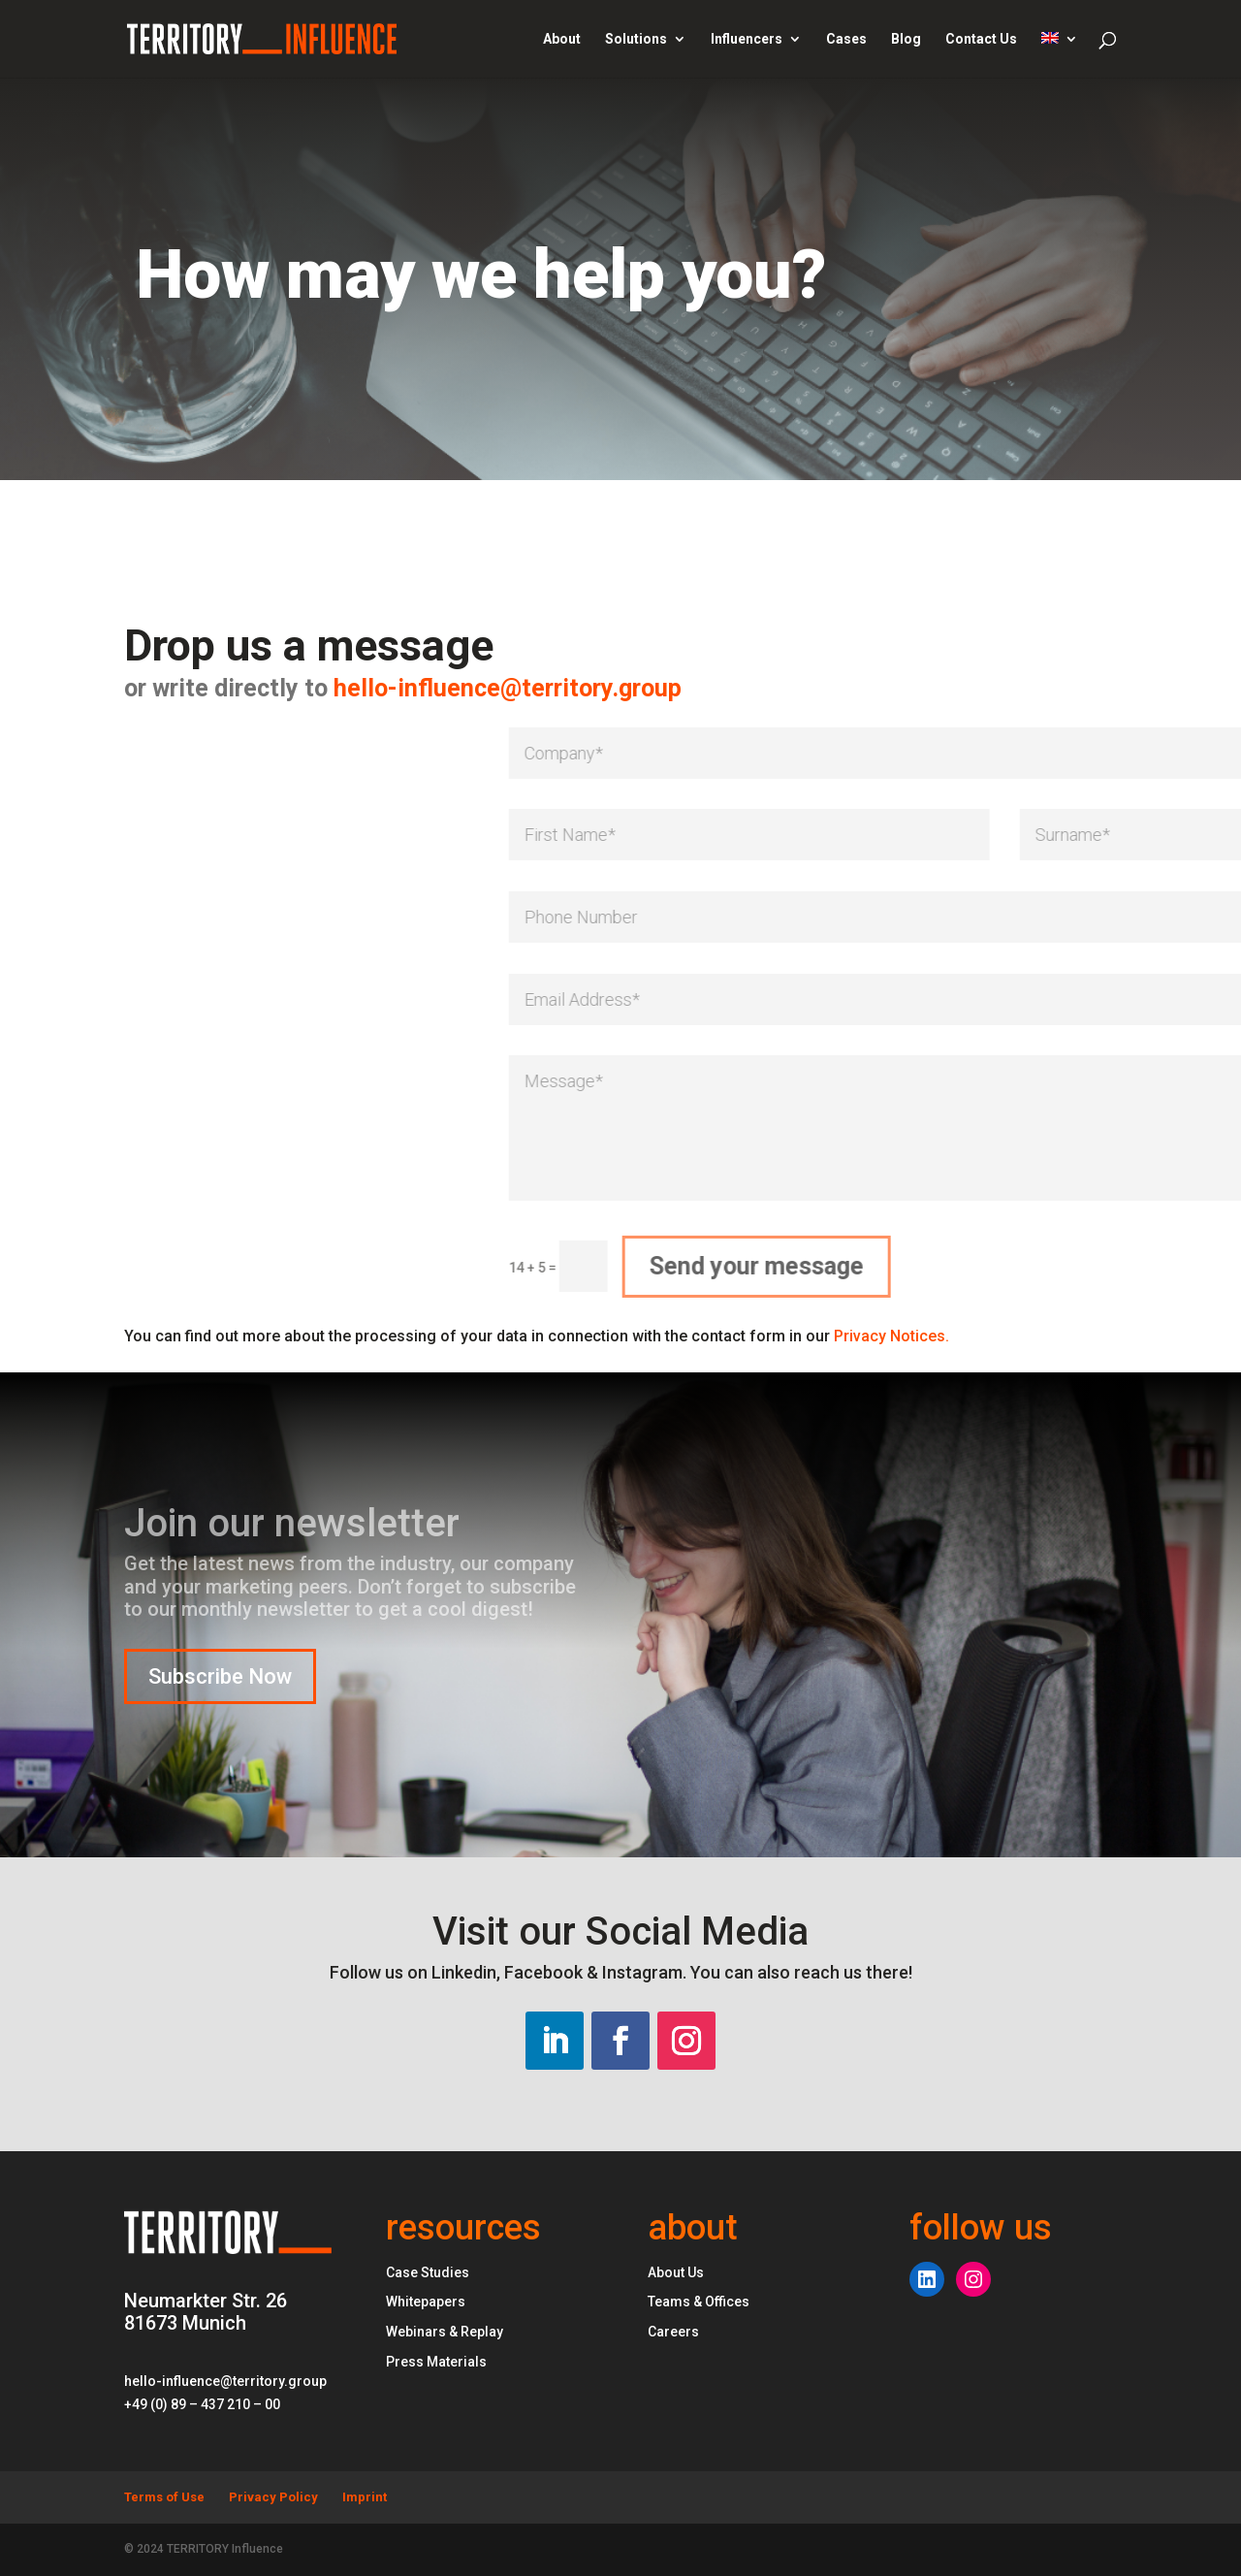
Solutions (636, 39)
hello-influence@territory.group (300, 688)
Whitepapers (425, 2301)
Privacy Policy (273, 2497)
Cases (846, 39)
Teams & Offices (698, 2301)
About (562, 39)
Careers (673, 2331)
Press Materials (436, 2361)
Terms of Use (164, 2497)
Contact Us (981, 39)
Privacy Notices (891, 1336)
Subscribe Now (220, 1676)
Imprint (364, 2497)
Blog (906, 39)
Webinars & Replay (444, 2331)
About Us (676, 2272)
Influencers (746, 39)
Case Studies (427, 2272)
